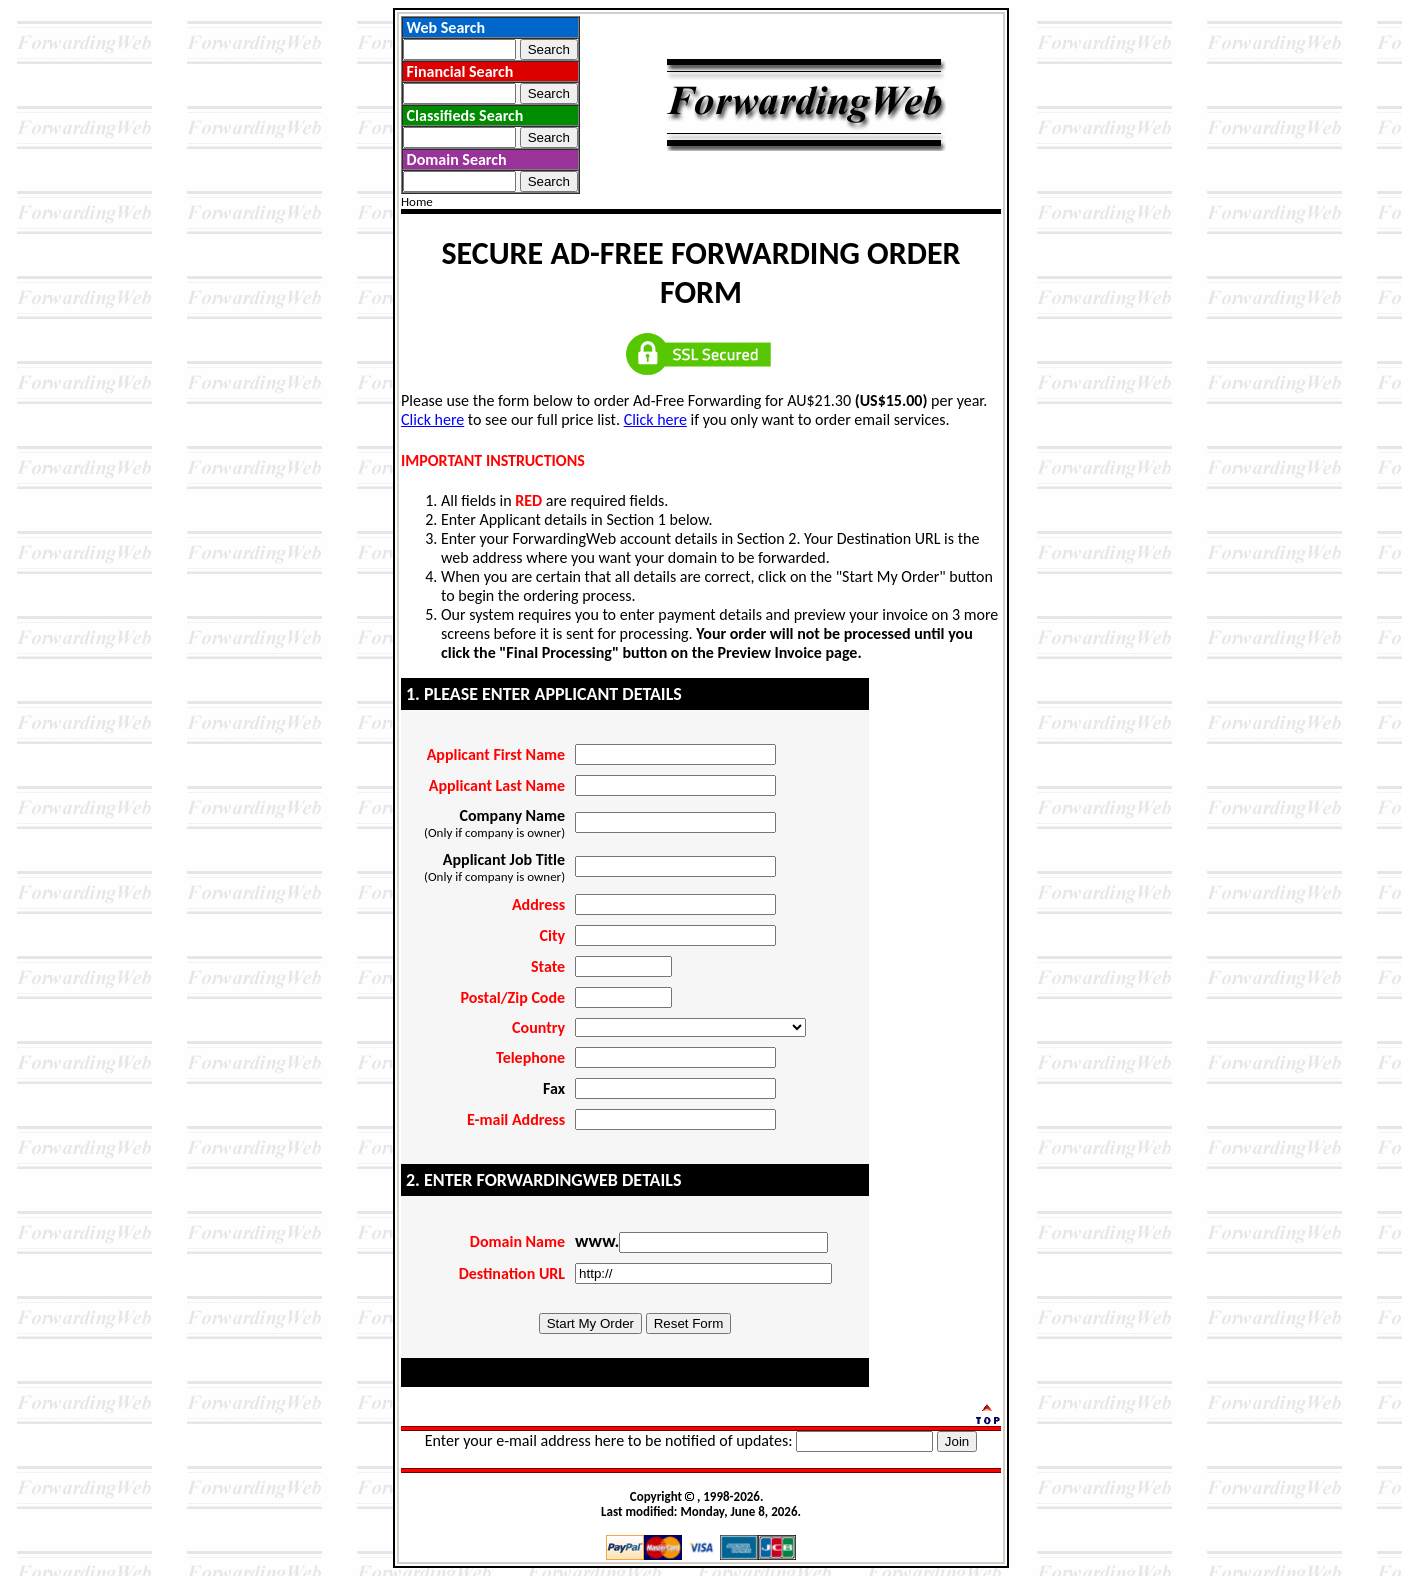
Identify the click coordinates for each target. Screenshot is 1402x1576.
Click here (432, 419)
